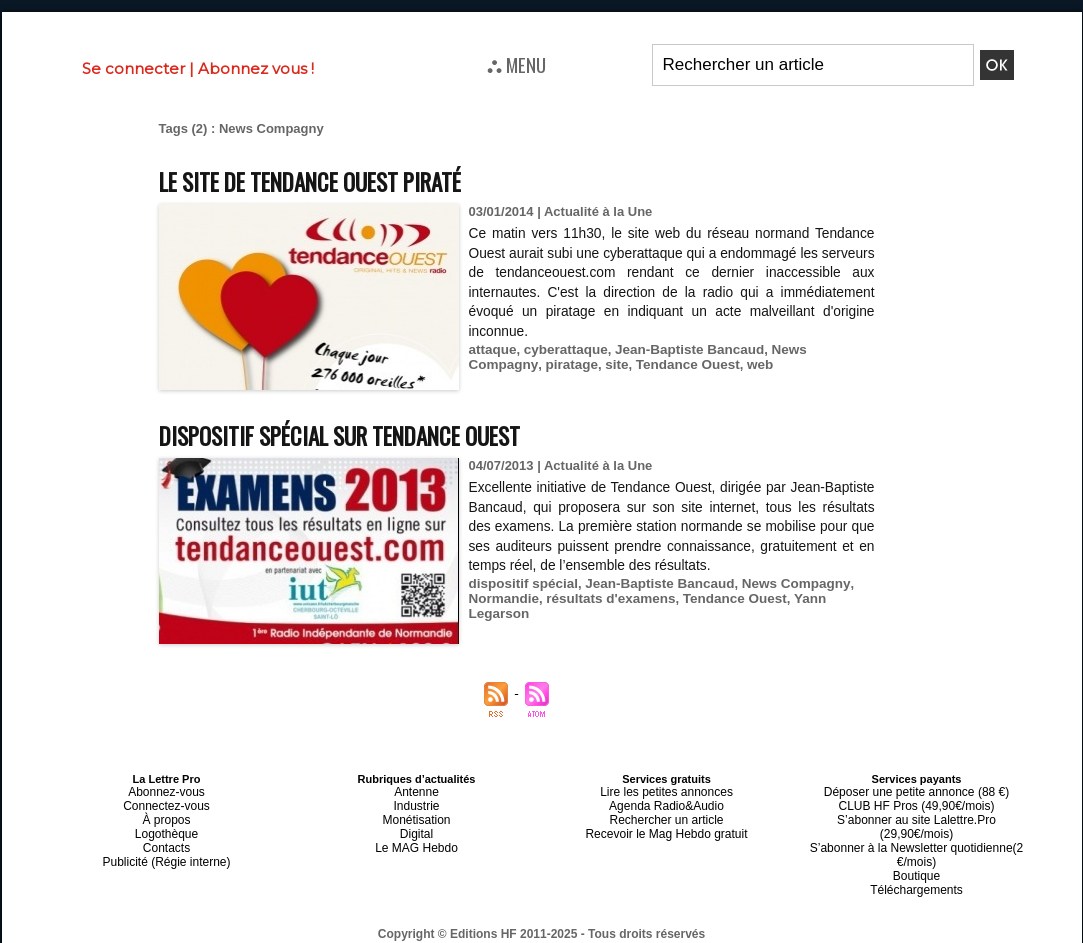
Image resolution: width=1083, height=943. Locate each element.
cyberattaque (562, 349)
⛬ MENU (516, 64)
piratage (494, 364)
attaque (492, 349)
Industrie (416, 803)
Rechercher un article (666, 815)
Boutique (916, 851)
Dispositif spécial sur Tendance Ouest (361, 434)
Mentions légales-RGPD (699, 920)
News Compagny (813, 349)
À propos (166, 815)
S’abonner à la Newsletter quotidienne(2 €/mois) (917, 833)
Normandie (503, 598)
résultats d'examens (606, 598)
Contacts (166, 839)
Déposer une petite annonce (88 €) (916, 791)
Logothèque (166, 827)
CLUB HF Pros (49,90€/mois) (916, 803)
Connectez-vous (167, 803)
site (537, 364)
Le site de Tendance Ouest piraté (331, 180)
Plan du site (492, 934)
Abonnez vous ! (256, 68)
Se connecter (133, 68)
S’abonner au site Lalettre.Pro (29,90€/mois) (917, 815)
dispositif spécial (521, 583)
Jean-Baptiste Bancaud (682, 349)
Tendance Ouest (606, 364)
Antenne (416, 791)
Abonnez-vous (166, 791)
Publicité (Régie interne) (166, 851)
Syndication (590, 934)
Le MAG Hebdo (417, 839)
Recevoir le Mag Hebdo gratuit (666, 827)
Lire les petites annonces (667, 791)
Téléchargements (916, 863)
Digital (416, 827)
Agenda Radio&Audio (666, 803)
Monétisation (416, 815)
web (675, 364)
